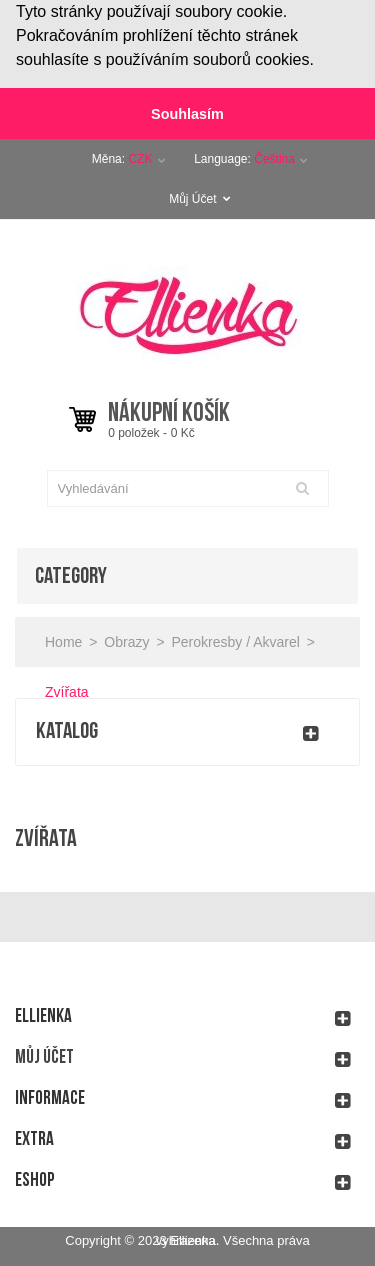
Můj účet (44, 1055)
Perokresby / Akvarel (235, 640)
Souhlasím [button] (187, 114)
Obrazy (126, 640)
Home (63, 640)
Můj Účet (200, 197)
